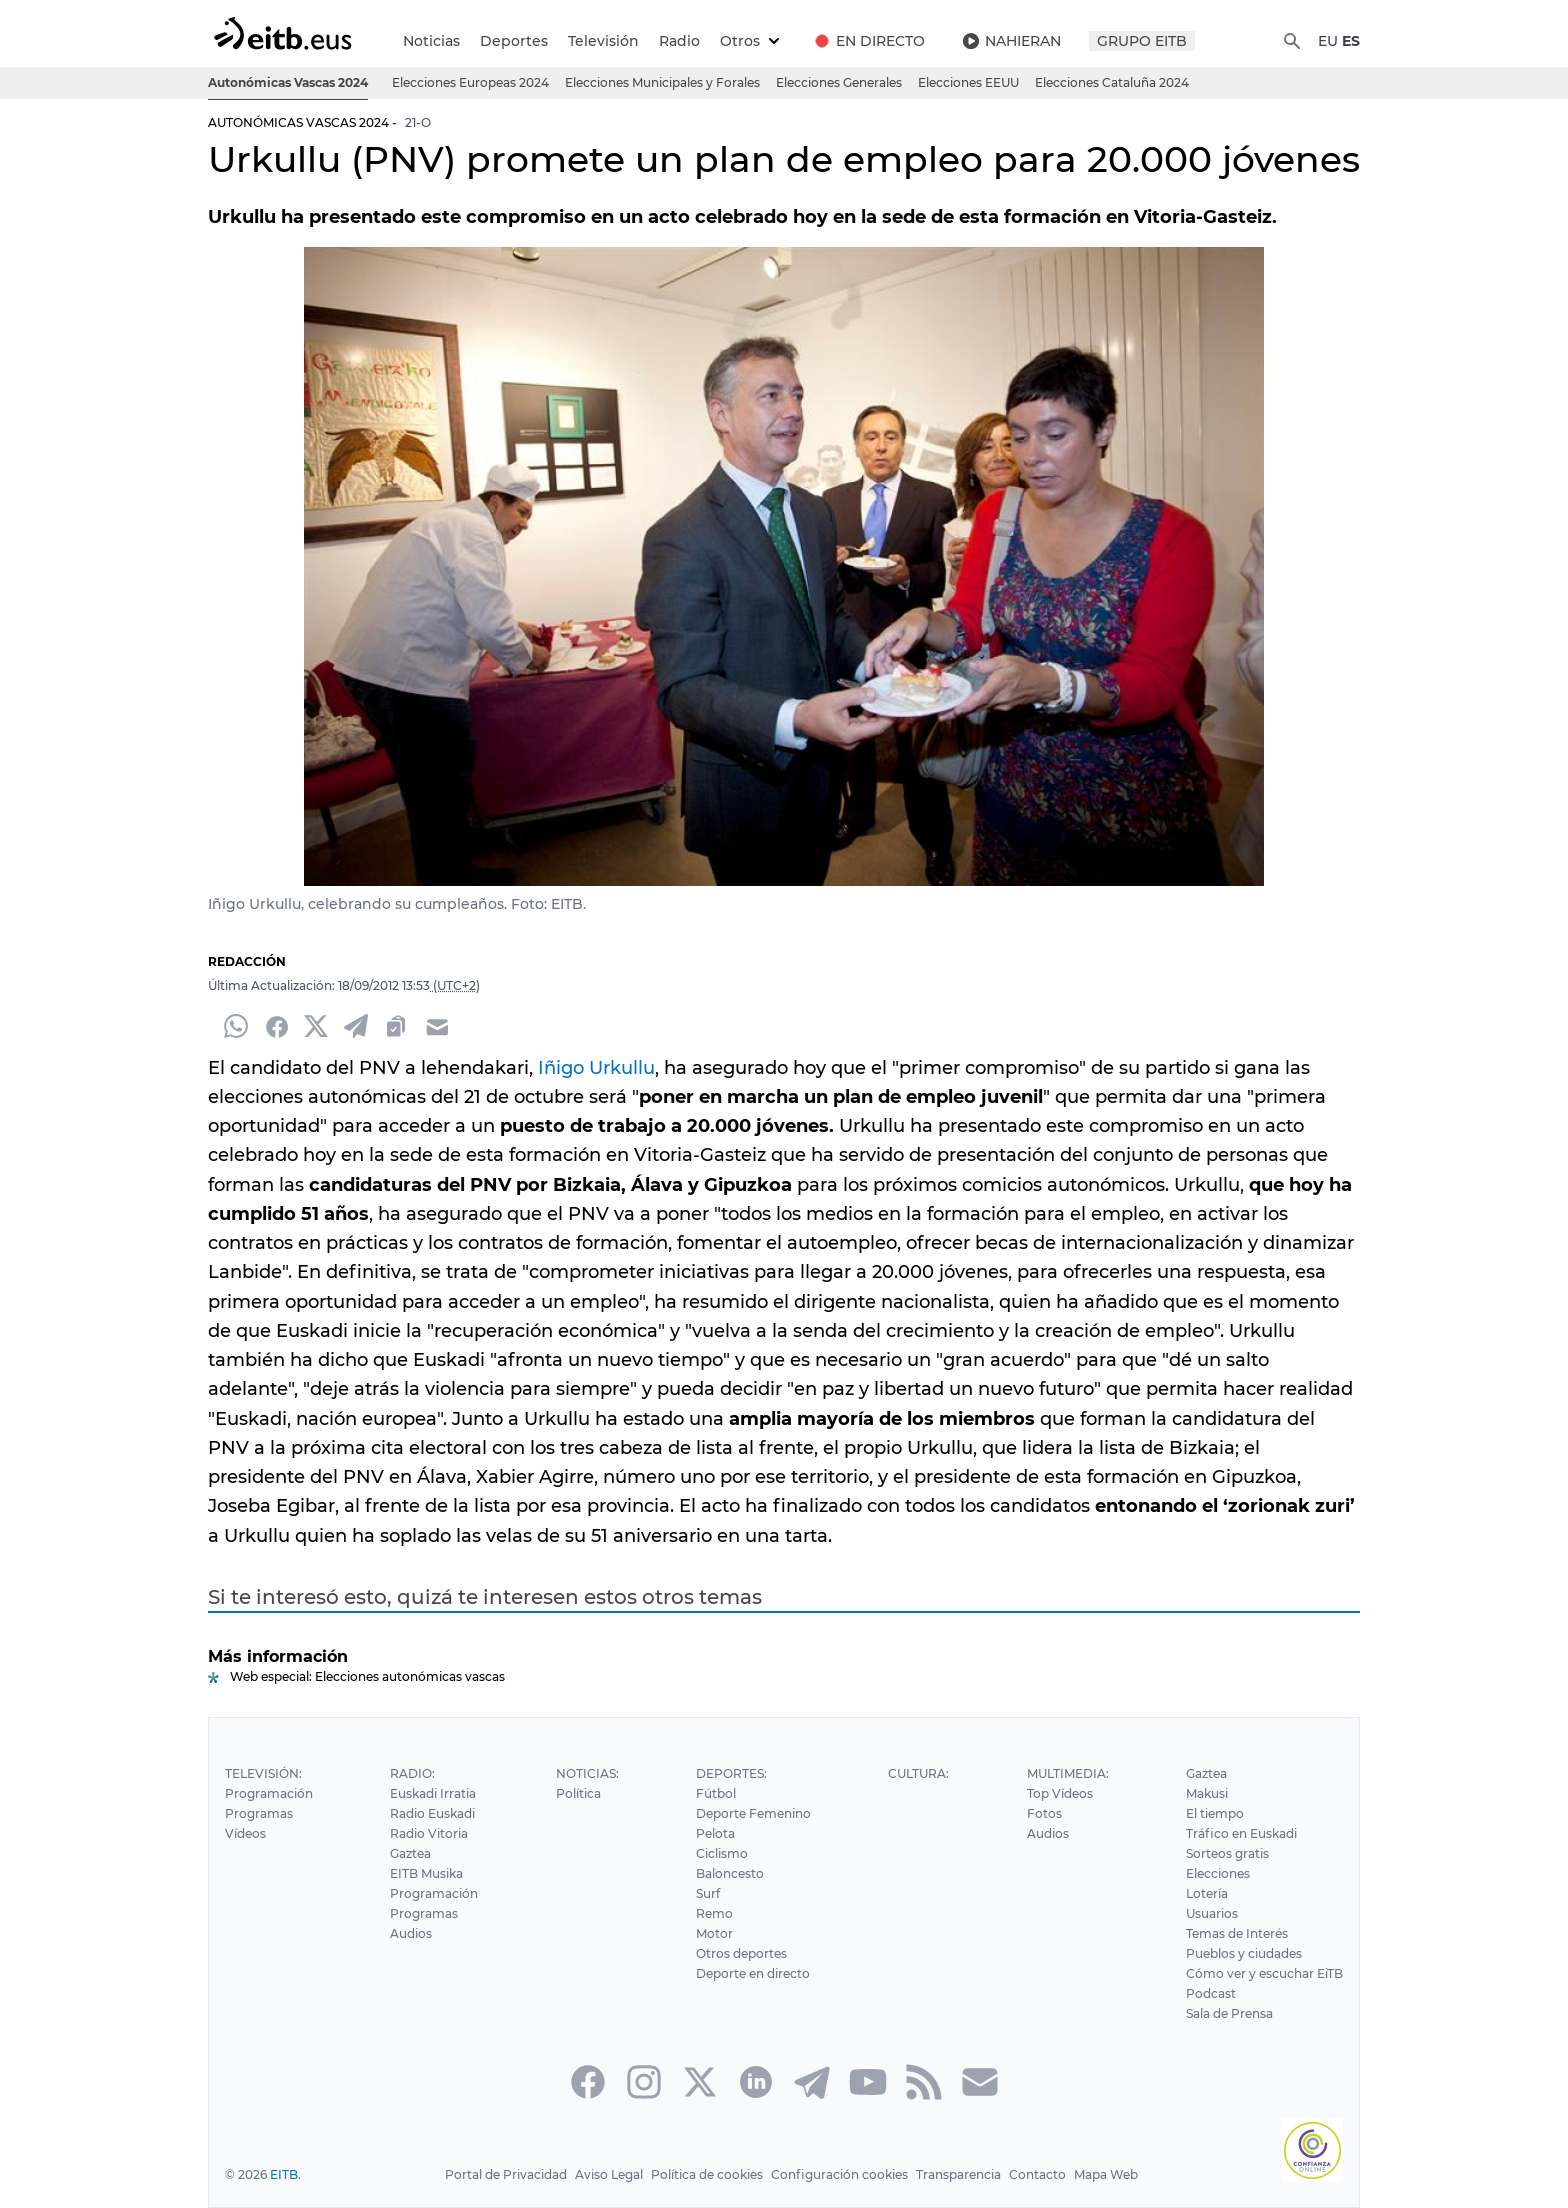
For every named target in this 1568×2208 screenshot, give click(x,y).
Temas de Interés (1239, 1933)
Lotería (1208, 1893)
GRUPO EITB (1141, 41)
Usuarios (1214, 1913)
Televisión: (262, 1773)
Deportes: (729, 1773)
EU (1327, 41)
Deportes (514, 41)
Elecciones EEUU (971, 82)
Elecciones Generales (841, 82)
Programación (268, 1793)
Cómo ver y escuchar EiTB (1265, 1973)
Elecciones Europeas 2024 (474, 82)
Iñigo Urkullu (588, 1068)
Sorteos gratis (1229, 1853)
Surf (706, 1893)
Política (576, 1793)
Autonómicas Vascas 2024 (290, 82)
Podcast (1212, 1993)
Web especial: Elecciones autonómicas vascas (366, 1676)
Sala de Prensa (1232, 2013)
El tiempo (1217, 1813)
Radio (676, 41)
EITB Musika (426, 1873)
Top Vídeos (1059, 1793)
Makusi (1209, 1793)
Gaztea (410, 1853)
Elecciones (1220, 1873)
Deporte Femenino (751, 1813)
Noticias (432, 41)
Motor (712, 1933)
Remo (712, 1913)
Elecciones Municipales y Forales (664, 82)
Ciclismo (719, 1853)
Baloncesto (727, 1873)
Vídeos (245, 1833)
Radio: (411, 1773)
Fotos (1043, 1813)
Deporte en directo (751, 1973)
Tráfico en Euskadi (1242, 1833)
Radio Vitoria (428, 1833)
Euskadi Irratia (432, 1793)
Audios (410, 1933)
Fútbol (713, 1793)
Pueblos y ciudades (1246, 1953)
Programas (258, 1813)
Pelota (713, 1833)
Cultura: (917, 1773)
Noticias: (584, 1773)
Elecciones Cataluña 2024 (1114, 82)
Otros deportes (739, 1953)
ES (1351, 41)
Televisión (600, 41)
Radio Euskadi (432, 1813)
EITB (284, 2174)
